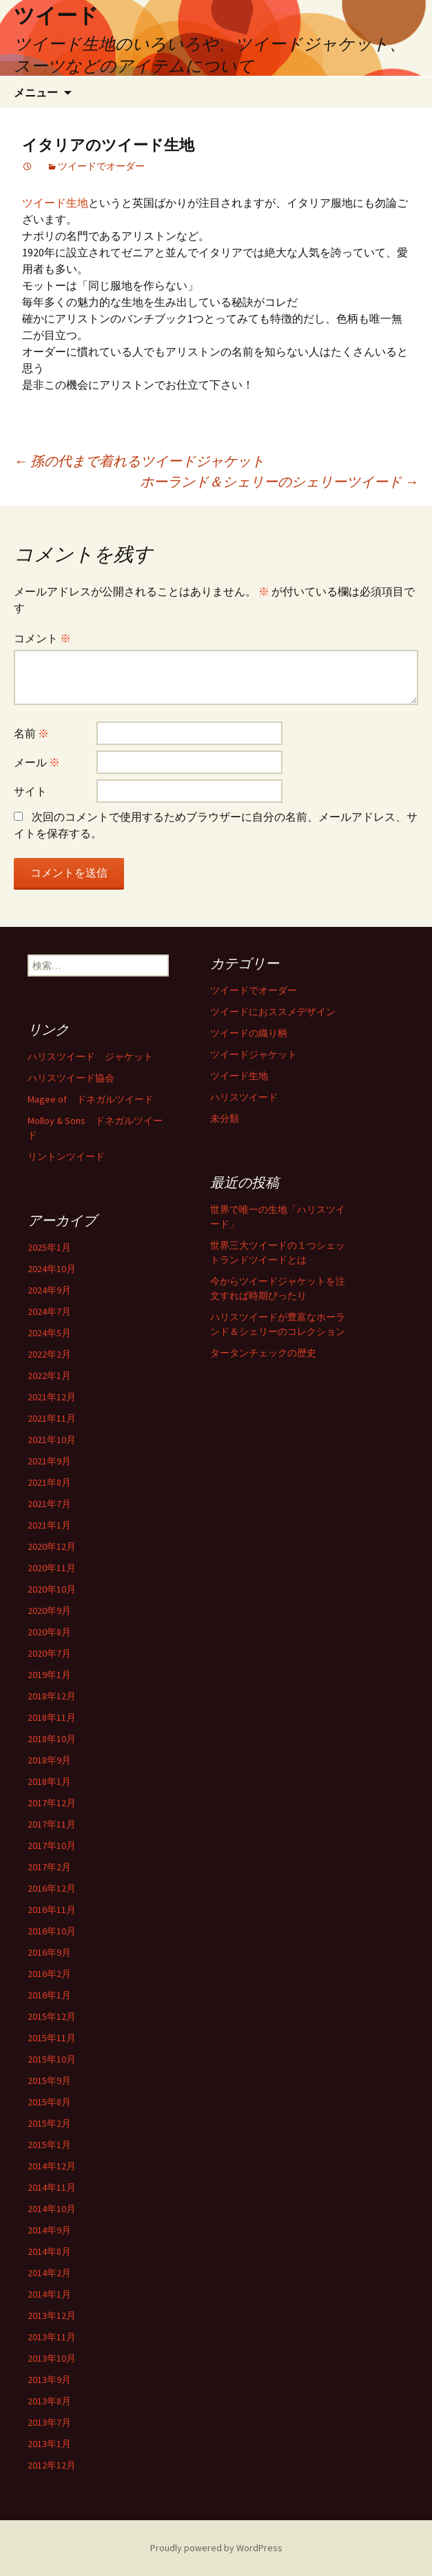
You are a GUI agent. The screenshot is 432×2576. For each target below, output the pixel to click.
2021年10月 (52, 1439)
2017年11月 (52, 1824)
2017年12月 (52, 1803)
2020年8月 (49, 1632)
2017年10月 (52, 1845)
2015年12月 (52, 2016)
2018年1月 (49, 1781)
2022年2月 (49, 1354)
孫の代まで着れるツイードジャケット (139, 460)
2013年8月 (49, 2401)
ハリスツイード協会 (71, 1078)
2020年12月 (52, 1546)
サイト (30, 791)
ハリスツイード (244, 1097)
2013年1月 (49, 2443)
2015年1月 (49, 2144)
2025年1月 (49, 1247)
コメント (42, 638)
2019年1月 (49, 1674)
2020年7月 (49, 1653)
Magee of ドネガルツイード (91, 1099)
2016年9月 (49, 1952)
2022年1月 (49, 1375)
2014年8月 (49, 2251)
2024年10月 (52, 1269)
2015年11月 (52, 2038)
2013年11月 (52, 2337)
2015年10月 (52, 2059)
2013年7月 (49, 2422)
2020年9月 (49, 1610)
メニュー (36, 92)
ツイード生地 (55, 202)
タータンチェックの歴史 (263, 1353)
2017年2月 (49, 1867)
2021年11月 (52, 1418)
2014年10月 (52, 2208)
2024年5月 (49, 1333)
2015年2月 (49, 2123)
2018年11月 (52, 1717)
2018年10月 (52, 1738)
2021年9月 (49, 1461)
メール (37, 762)
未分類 (224, 1118)
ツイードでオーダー (101, 166)
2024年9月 (49, 1290)
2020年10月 (52, 1589)
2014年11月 (52, 2187)
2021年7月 (49, 1503)
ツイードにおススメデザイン (273, 1011)
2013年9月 (49, 2379)
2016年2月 (49, 1973)
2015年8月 (49, 2102)
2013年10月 (52, 2358)
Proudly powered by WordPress (216, 2548)
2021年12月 (52, 1397)
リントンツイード (66, 1156)
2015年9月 (49, 2080)
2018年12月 (52, 1696)
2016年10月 (52, 1931)
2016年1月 (49, 1995)
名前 (31, 733)
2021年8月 (49, 1482)
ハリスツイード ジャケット (90, 1056)
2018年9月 (49, 1760)
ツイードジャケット (253, 1054)
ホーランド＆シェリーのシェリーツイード (279, 481)
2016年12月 (52, 1888)
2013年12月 (52, 2315)
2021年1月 (49, 1525)
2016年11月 (52, 1909)
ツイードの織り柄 (248, 1033)
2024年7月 (49, 1311)
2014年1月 (49, 2294)
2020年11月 (52, 1568)
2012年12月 (52, 2465)
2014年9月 (49, 2230)
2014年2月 (49, 2273)
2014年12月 (52, 2166)
